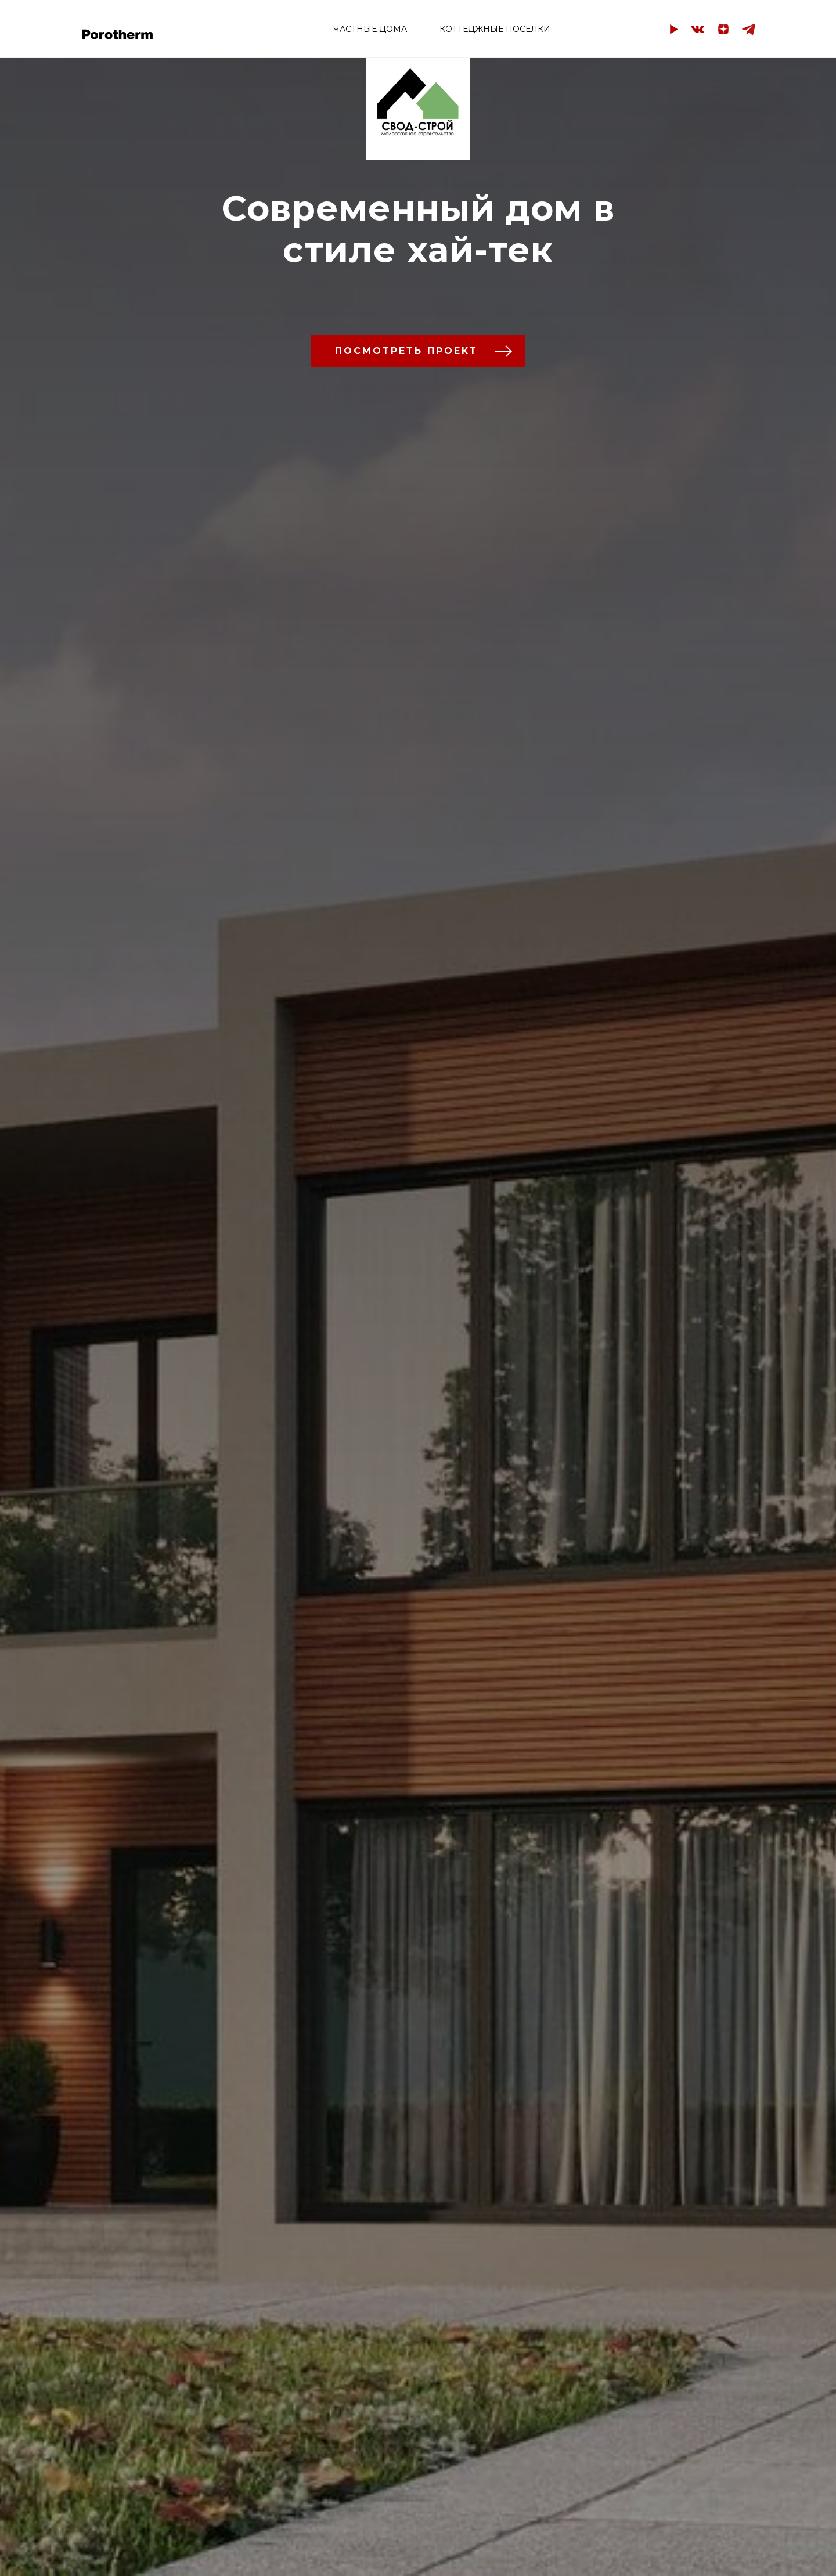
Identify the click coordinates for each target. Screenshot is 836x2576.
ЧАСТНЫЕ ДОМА (370, 29)
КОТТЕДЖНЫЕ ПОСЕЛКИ (494, 29)
